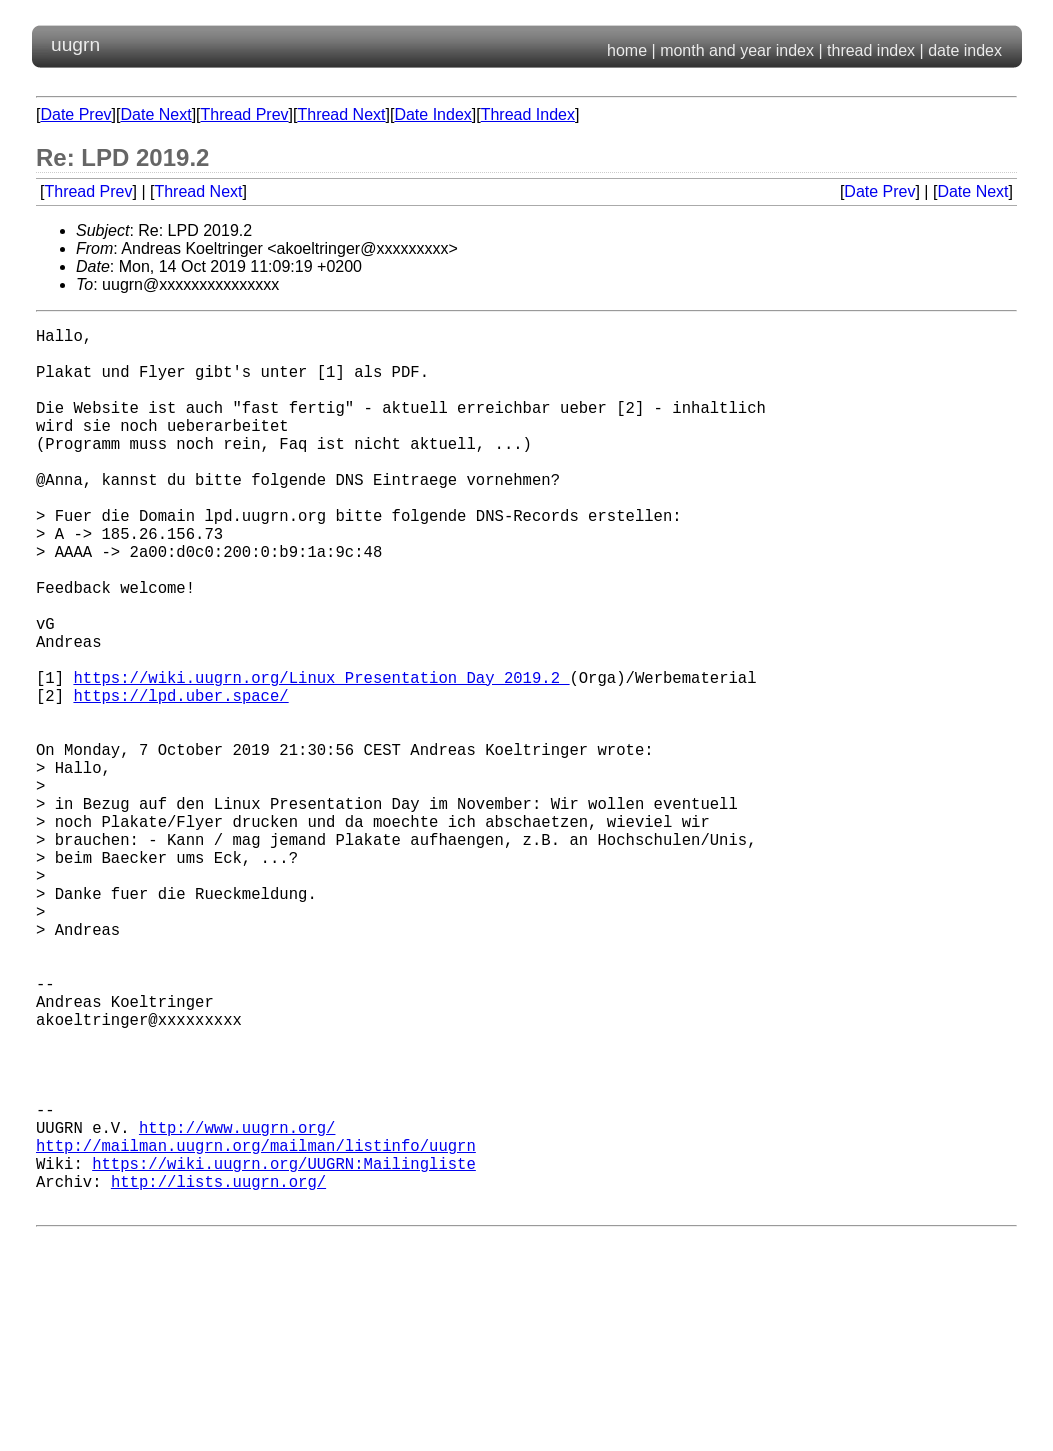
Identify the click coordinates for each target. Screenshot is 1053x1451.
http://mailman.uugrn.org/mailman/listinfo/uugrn (256, 1329)
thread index (871, 50)
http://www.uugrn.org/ (237, 1307)
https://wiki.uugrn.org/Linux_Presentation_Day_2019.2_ (321, 757)
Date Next (155, 114)
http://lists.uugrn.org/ (218, 1373)
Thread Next (341, 114)
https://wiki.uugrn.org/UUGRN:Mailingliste (284, 1351)
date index (965, 50)
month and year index (737, 50)
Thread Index (528, 114)
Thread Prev (245, 114)
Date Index (432, 114)
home (627, 50)
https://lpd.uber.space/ (180, 779)
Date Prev (75, 114)
